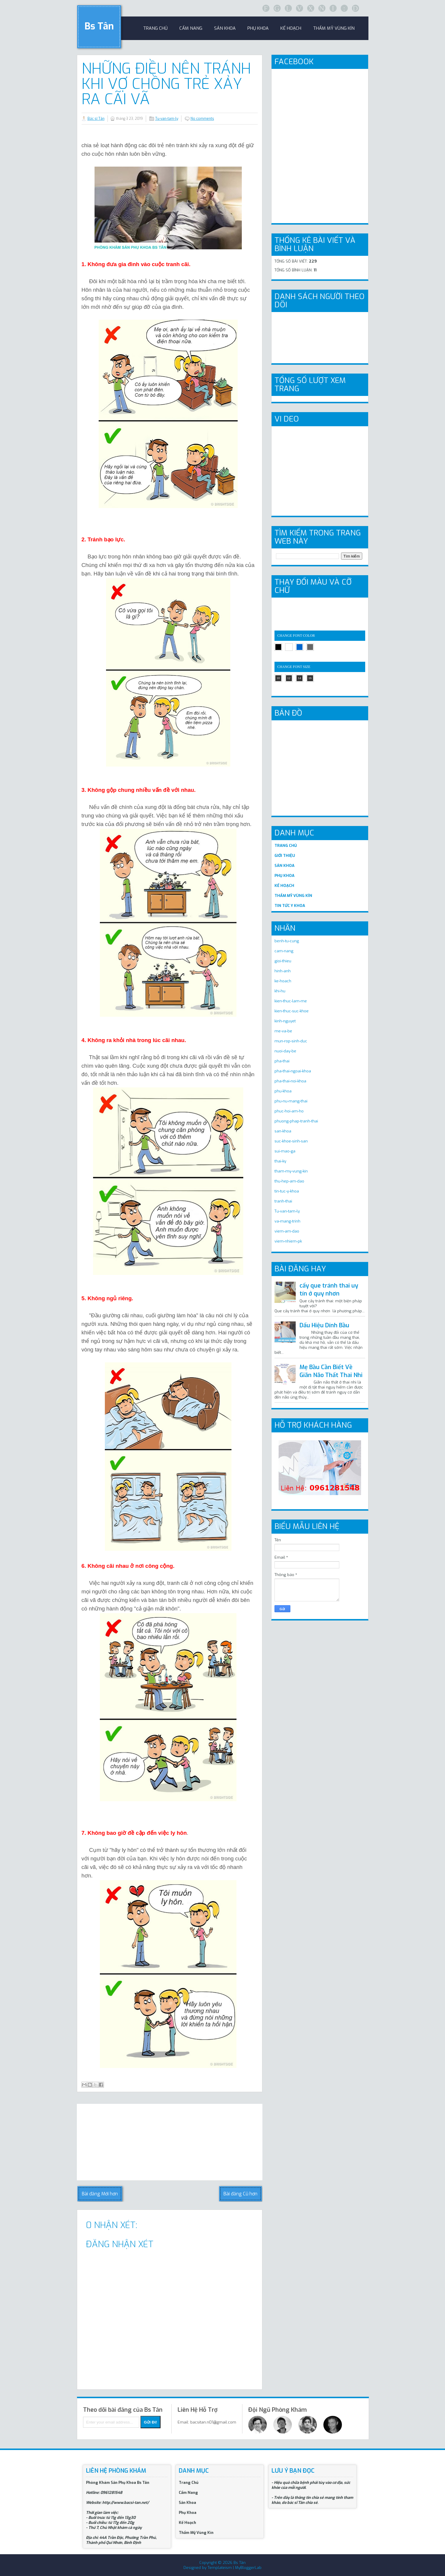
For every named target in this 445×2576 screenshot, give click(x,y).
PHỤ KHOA (284, 875)
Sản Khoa (187, 2502)
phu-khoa (283, 1091)
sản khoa (225, 28)
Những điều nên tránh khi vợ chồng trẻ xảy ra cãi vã (166, 84)
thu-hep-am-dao (289, 1181)
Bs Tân (99, 26)
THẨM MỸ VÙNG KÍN (293, 895)
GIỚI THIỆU (284, 855)
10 (278, 678)
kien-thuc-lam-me (290, 1000)
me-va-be (283, 1031)
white (289, 647)
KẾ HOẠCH (284, 885)
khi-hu (279, 990)
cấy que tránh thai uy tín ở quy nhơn (329, 1290)
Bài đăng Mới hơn (100, 2194)
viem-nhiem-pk (288, 1241)
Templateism (220, 2567)
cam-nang (283, 950)
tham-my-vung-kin (291, 1171)
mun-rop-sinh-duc (290, 1041)
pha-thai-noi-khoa (290, 1081)
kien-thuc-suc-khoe (291, 1011)
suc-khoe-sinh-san (291, 1141)
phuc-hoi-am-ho (289, 1111)
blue (299, 647)
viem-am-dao (286, 1231)
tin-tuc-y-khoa (286, 1191)
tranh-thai (283, 1201)
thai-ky (280, 1161)
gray (310, 647)
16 (310, 678)
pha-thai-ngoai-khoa (292, 1071)
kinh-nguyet (285, 1021)
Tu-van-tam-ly (166, 118)
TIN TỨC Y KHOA (289, 905)
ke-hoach (282, 980)
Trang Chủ (188, 2482)
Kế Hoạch (290, 28)
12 (288, 678)
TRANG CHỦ (285, 845)
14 (299, 678)
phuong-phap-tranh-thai (296, 1121)
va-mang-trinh (287, 1221)
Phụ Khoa (187, 2512)
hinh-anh (282, 970)
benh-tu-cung (286, 940)
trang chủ (155, 28)
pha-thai (282, 1061)
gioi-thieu (282, 960)
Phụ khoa (258, 28)
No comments (202, 118)
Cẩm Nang (190, 28)
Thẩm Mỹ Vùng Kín (334, 28)
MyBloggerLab (248, 2567)
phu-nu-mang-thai (290, 1101)
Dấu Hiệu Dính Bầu (324, 1325)
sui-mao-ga (284, 1151)
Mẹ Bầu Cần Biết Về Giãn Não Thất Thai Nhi (331, 1371)
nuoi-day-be (285, 1051)
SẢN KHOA (284, 865)
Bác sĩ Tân (96, 118)
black (278, 647)
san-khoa (282, 1131)
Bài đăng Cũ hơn (240, 2194)
